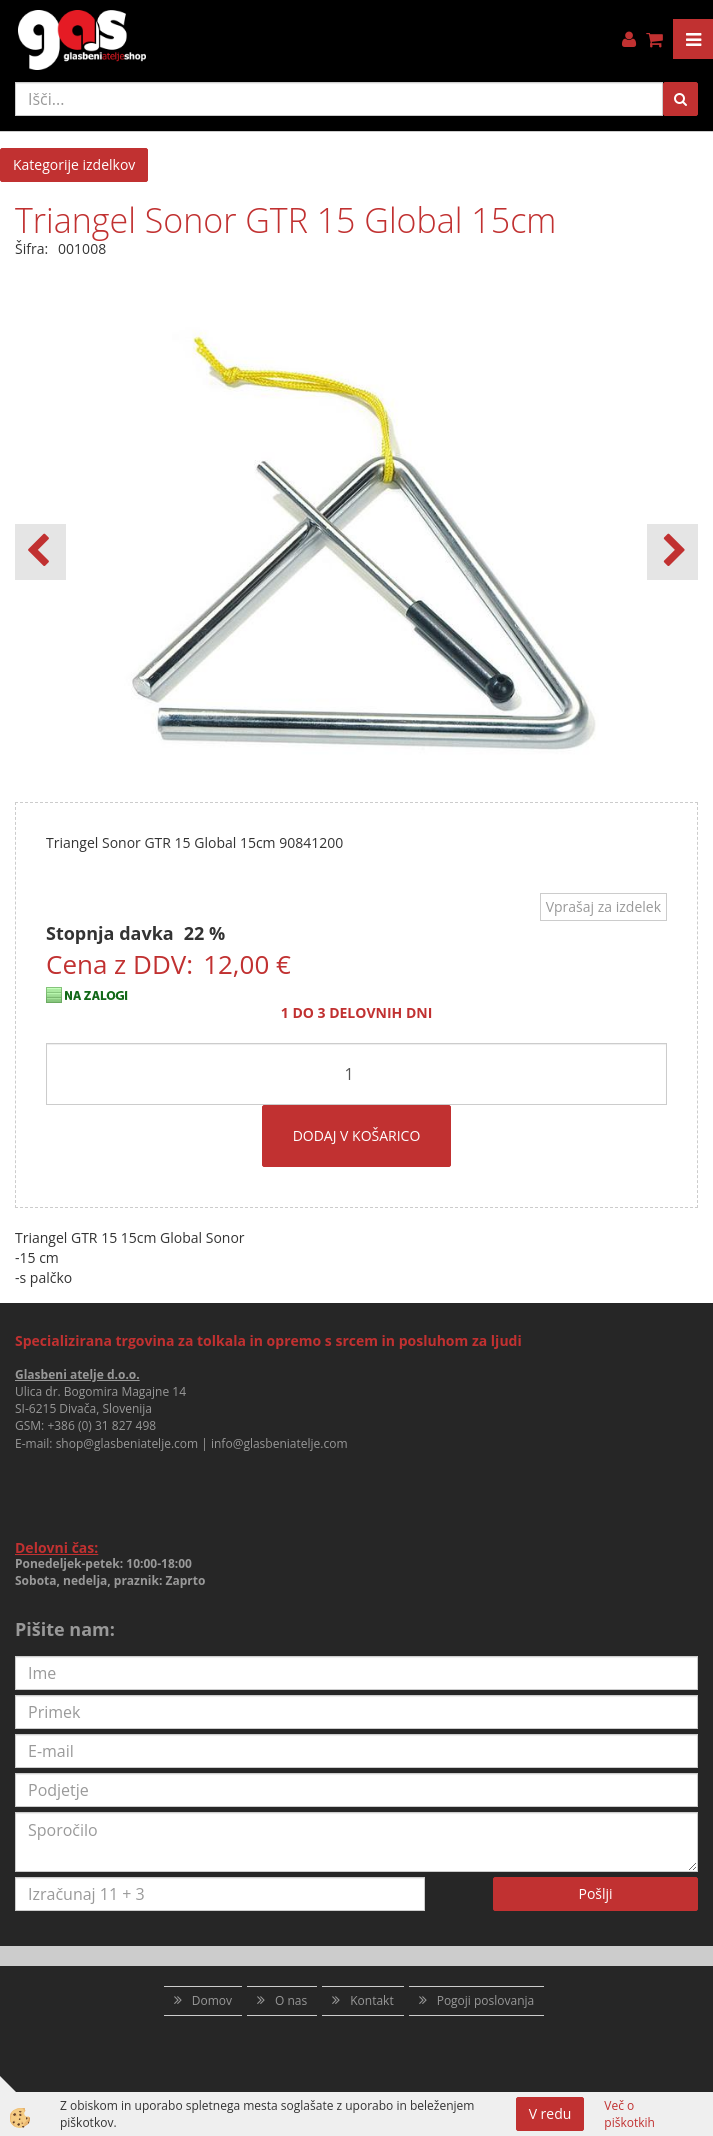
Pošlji (595, 1893)
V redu (550, 2113)
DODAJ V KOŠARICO (357, 1135)
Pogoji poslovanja (486, 2000)
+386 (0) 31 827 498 (101, 1425)
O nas (291, 2000)
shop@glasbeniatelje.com (127, 1443)
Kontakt (371, 2000)
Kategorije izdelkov (74, 164)
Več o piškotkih (629, 2114)
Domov (212, 2000)
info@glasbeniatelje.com (279, 1443)
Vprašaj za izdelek (603, 906)
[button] (672, 552)
